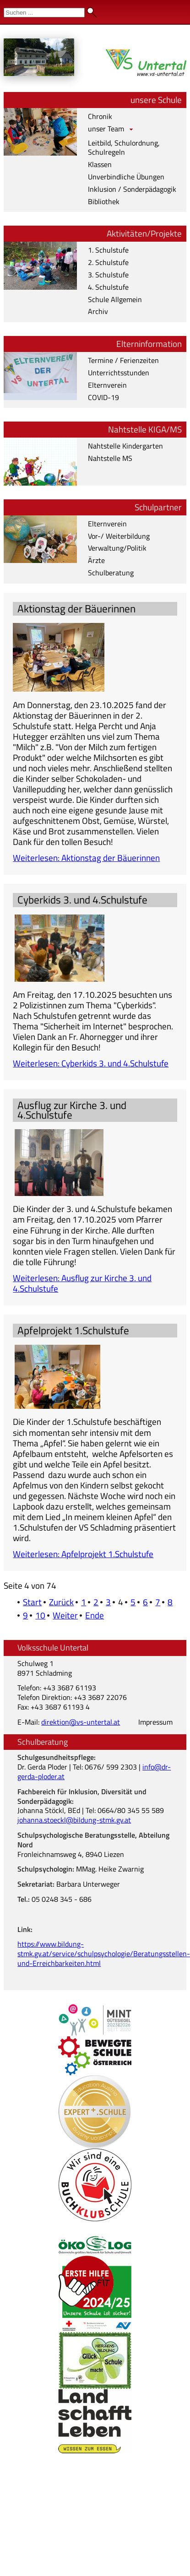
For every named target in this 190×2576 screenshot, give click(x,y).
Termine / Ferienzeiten (123, 360)
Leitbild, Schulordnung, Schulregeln (124, 147)
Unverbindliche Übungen (126, 176)
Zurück (61, 1601)
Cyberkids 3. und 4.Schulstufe (82, 900)
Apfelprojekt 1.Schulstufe (73, 1330)
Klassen (100, 164)
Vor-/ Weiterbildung (119, 535)
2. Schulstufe (108, 262)
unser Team (106, 128)
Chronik (100, 116)
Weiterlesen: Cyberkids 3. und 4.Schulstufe (90, 1063)
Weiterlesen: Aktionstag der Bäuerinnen (86, 857)
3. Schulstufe (108, 274)
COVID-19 (103, 397)
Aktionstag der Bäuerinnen (76, 609)
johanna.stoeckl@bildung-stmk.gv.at (74, 1819)
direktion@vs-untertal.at (80, 1721)
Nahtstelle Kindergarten (125, 445)
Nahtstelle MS (110, 458)
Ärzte (96, 560)
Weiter (65, 1615)
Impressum (155, 1721)
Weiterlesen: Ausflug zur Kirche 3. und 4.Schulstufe (82, 1283)
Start (32, 1601)
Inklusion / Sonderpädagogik (132, 189)
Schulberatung (111, 572)
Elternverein (107, 384)
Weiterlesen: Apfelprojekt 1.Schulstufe (83, 1553)
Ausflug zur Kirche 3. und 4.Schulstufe (71, 1110)
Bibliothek (103, 201)
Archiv (98, 311)
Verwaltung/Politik (117, 547)
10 (40, 1615)
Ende (94, 1615)
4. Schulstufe (108, 286)
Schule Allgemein (115, 299)
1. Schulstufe (108, 249)
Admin (172, 9)
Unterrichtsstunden (118, 372)
